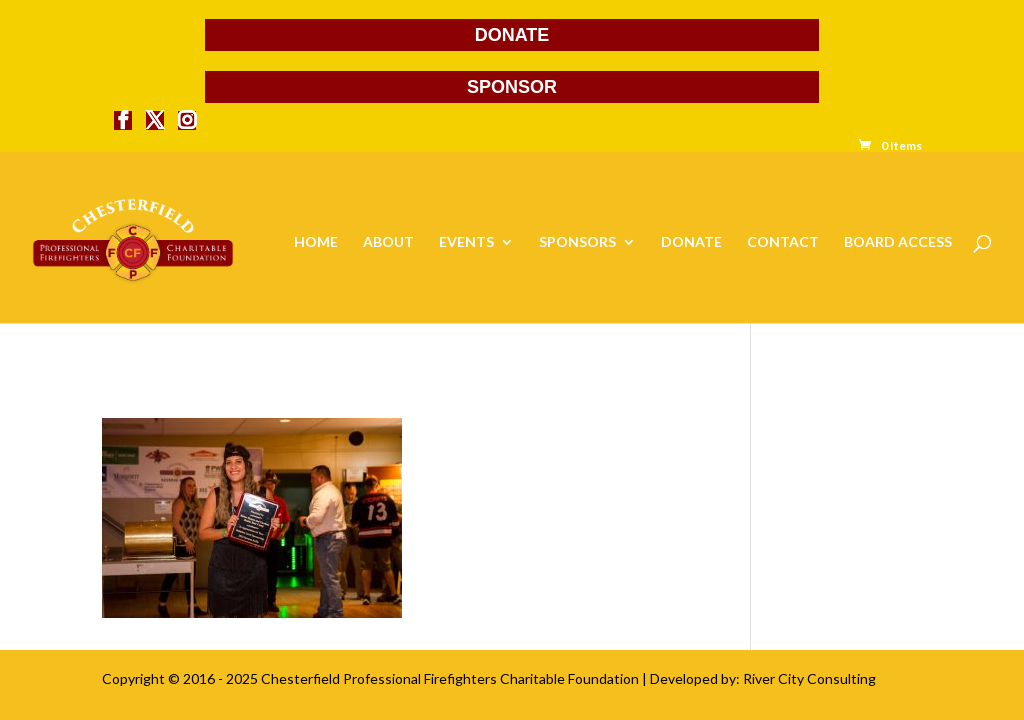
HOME (316, 242)
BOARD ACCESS (898, 242)
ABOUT (388, 242)
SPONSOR (512, 87)
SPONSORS (577, 242)
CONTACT (783, 242)
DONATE (512, 35)
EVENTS (466, 242)
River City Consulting (809, 678)
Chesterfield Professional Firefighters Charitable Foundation (450, 678)
